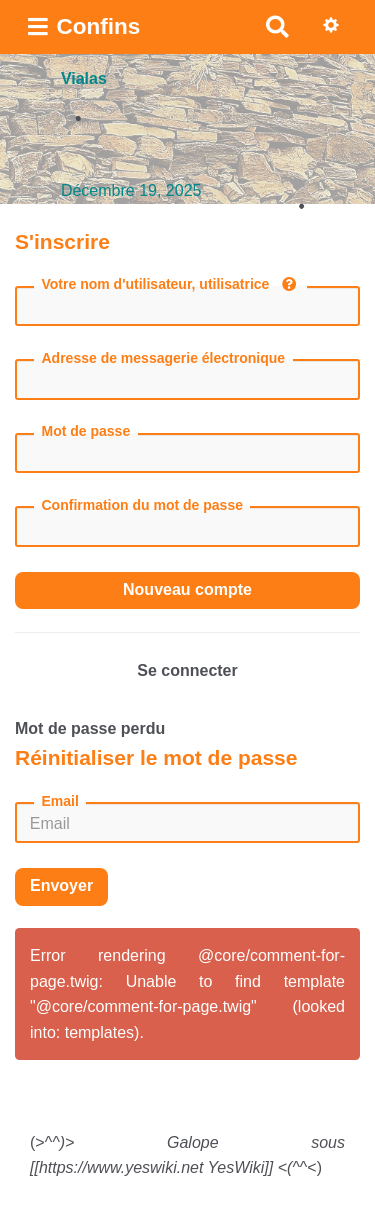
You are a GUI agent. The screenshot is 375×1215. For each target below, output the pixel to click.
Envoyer (61, 885)
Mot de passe (86, 431)
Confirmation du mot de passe (142, 505)
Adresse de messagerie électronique (164, 358)
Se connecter (187, 670)
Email (60, 801)
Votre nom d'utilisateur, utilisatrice (169, 284)
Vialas (84, 78)
